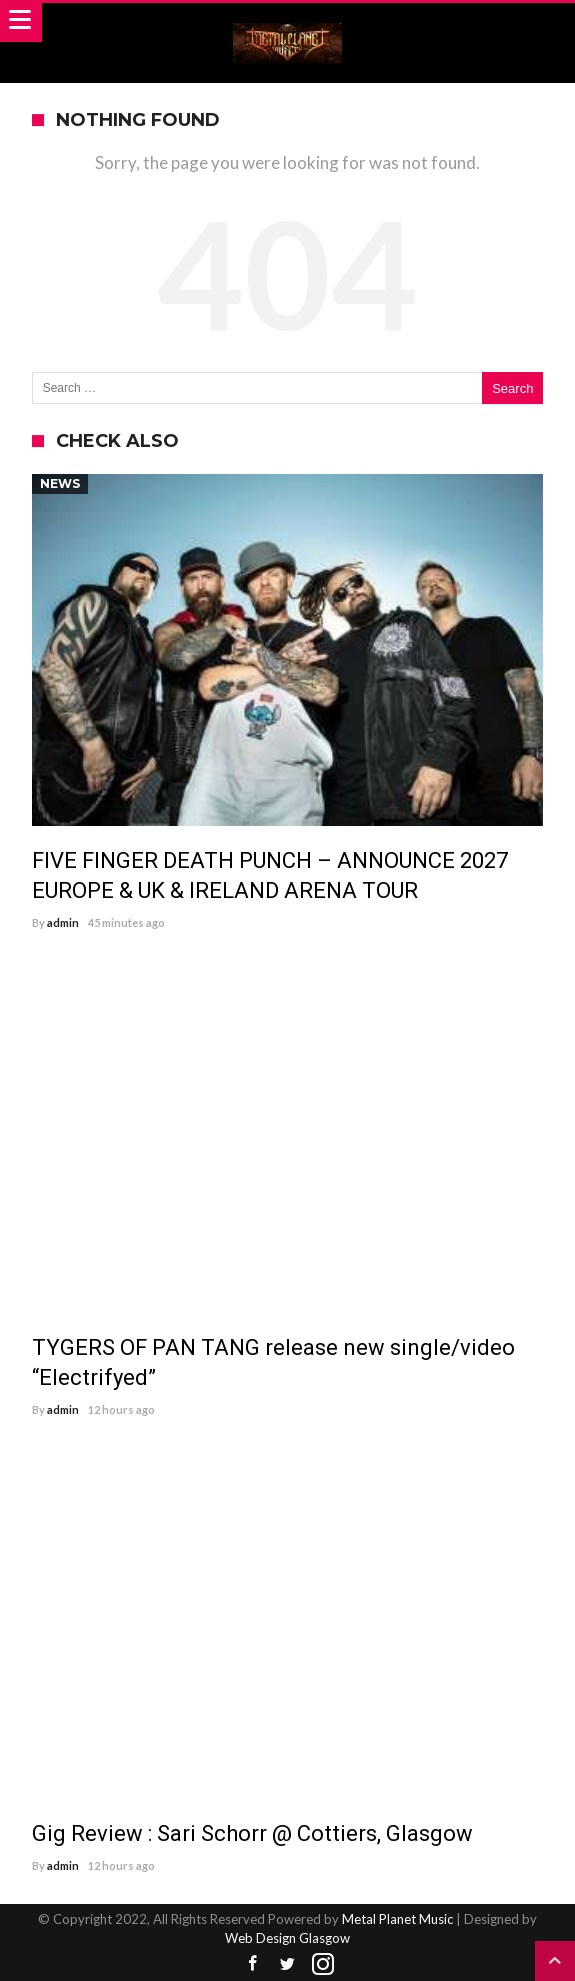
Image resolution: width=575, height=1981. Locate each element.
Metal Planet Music (397, 1919)
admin (63, 922)
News (60, 483)
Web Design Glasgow (287, 1938)
